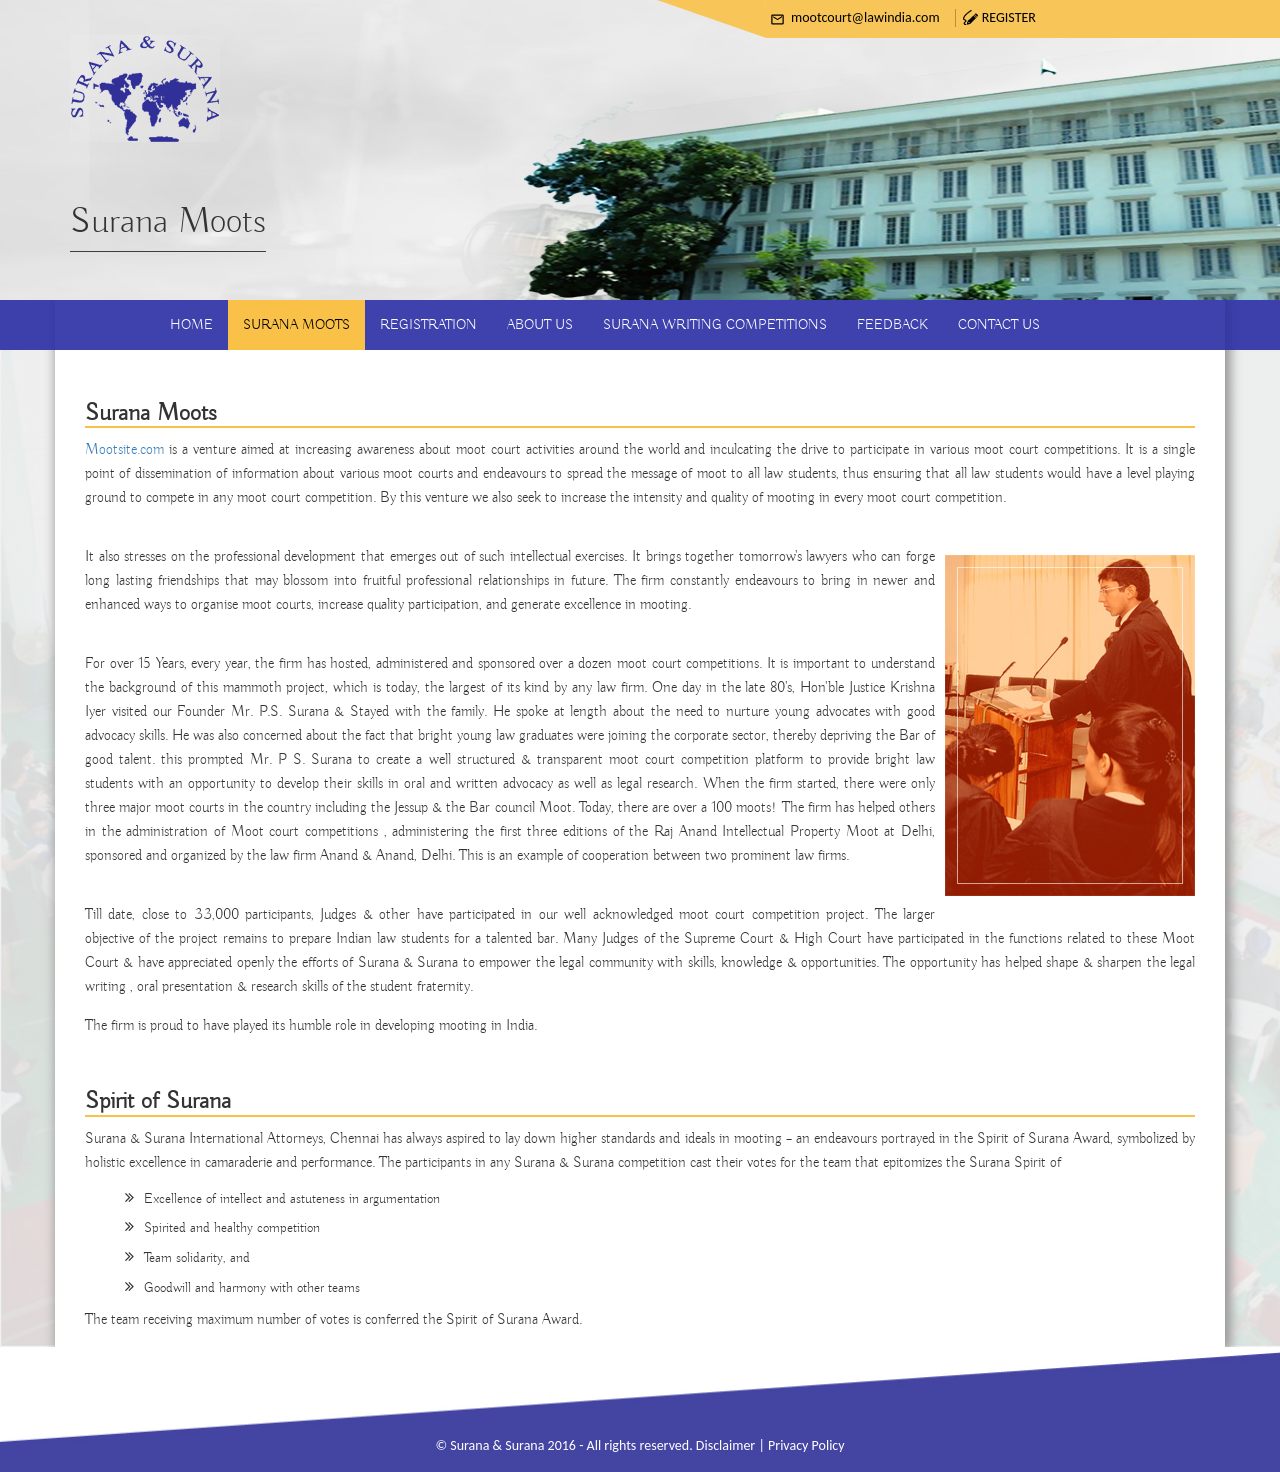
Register (1009, 17)
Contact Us (999, 325)
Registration (428, 325)
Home (191, 325)
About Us (540, 325)
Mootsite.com (124, 450)
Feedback (892, 325)
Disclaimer (725, 1445)
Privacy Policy (806, 1445)
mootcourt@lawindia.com (865, 17)
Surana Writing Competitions (715, 325)
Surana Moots (296, 325)
